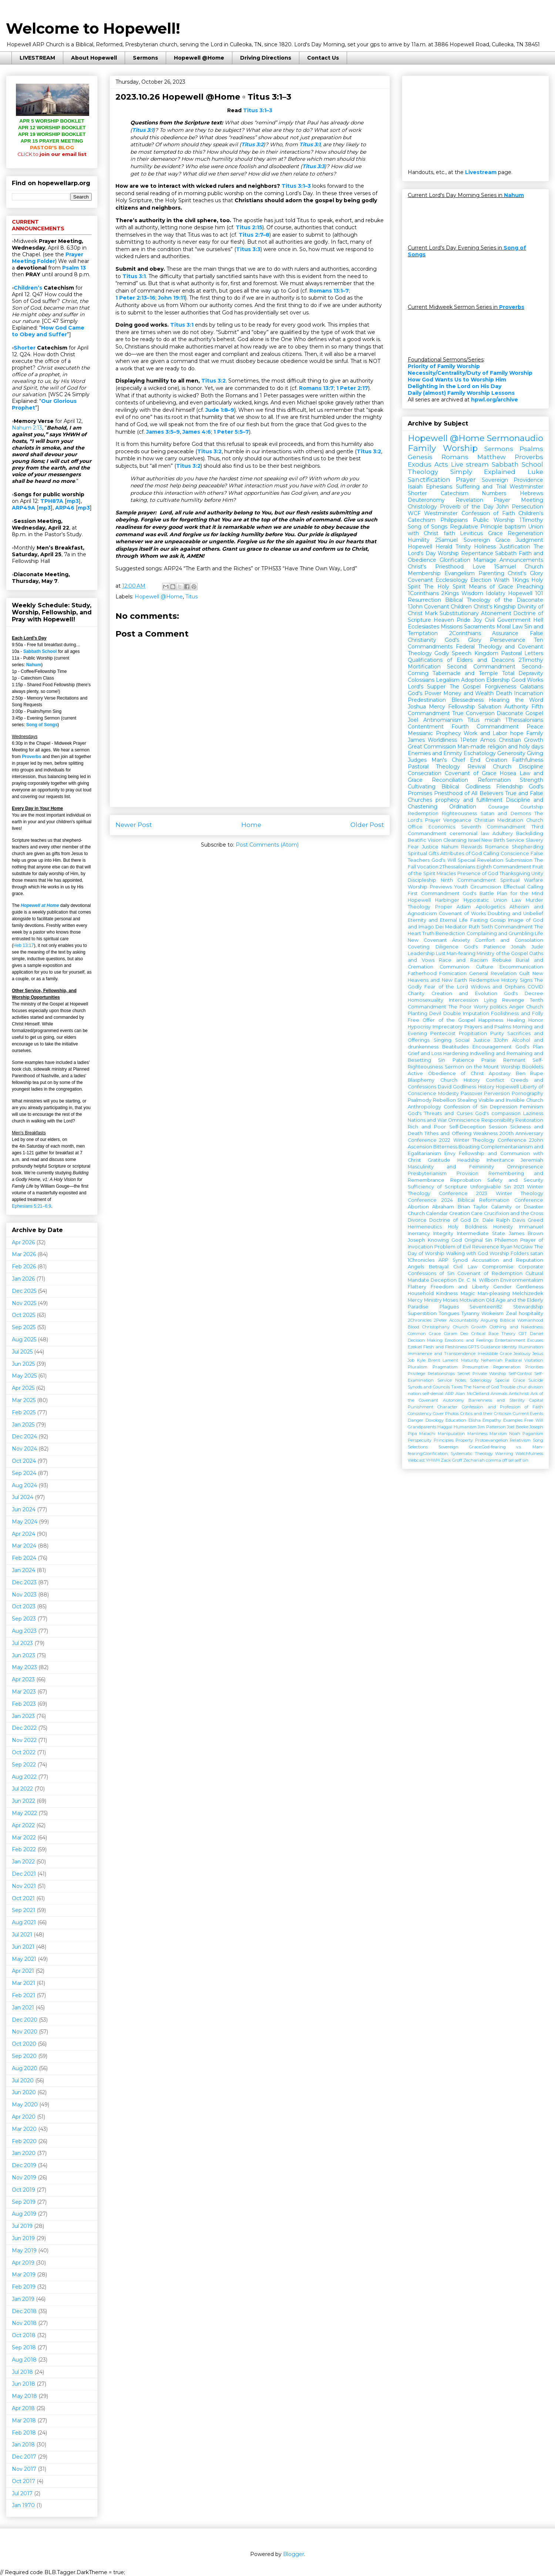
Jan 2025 (23, 1424)
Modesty (448, 1093)
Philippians (454, 520)
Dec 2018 (24, 2311)
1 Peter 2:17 (352, 388)
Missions (451, 626)
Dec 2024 (24, 1436)
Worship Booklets (522, 1067)
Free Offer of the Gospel (441, 1020)
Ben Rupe (530, 1073)
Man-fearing (461, 953)
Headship (468, 1160)
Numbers (494, 493)
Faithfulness (527, 760)
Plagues (449, 1306)
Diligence (446, 947)
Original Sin (478, 1240)
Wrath (501, 580)
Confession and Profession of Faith (502, 1406)
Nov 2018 (24, 2323)
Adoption (473, 680)
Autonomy (453, 1400)
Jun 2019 (23, 2238)
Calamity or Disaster (517, 1206)
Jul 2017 (22, 2493)
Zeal (511, 1313)
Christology (422, 506)
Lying (490, 1000)
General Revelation (493, 973)
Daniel (536, 1333)
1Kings (520, 580)
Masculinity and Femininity (451, 1166)
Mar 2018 (24, 2420)
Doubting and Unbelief (515, 913)
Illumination (530, 1346)
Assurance (505, 633)
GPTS (473, 1346)
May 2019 (24, 2250)
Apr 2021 (23, 1971)
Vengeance (457, 820)
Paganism (532, 1433)
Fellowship (461, 706)
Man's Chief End (455, 760)
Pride (463, 620)
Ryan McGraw (517, 1246)
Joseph (416, 1240)
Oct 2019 (23, 2189)
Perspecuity (419, 1440)
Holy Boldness (467, 1226)
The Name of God (481, 1386)
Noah (514, 1433)
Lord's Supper (426, 686)
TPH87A (51, 501)
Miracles (446, 873)
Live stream (470, 464)
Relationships (441, 1373)
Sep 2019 (24, 2202)
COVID (535, 987)
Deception (444, 1280)
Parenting (491, 573)
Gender (502, 1286)
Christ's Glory (525, 573)
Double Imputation (466, 1013)
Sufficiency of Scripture (437, 1186)
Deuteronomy (426, 500)
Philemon (506, 1240)
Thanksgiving (515, 873)
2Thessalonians (457, 867)
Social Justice (472, 1040)
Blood (413, 1326)
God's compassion (498, 1113)
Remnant (514, 1060)
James (416, 740)
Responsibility (497, 1120)
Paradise (418, 1306)
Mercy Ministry (425, 1300)
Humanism (465, 1426)
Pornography (527, 1093)
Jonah (518, 947)
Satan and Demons (506, 813)
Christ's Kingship (495, 606)
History (486, 1087)
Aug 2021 (24, 1922)
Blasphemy (421, 1080)
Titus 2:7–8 (254, 234)
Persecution (527, 506)
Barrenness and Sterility (496, 1400)
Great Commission (432, 746)
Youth (461, 887)
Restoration (529, 1120)
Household (421, 1293)
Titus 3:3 (313, 166)
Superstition (422, 1313)
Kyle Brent (428, 1360)
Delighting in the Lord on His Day (454, 386)
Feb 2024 (24, 1558)
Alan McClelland (472, 1393)
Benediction (450, 933)
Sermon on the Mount (472, 1067)
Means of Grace (491, 586)
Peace (535, 726)
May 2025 (24, 1375)
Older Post (367, 824)
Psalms (531, 449)
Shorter (25, 347)
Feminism (531, 1107)
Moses (450, 1300)
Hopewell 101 (525, 593)
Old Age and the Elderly (514, 1300)
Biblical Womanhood (521, 1320)
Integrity (443, 1233)
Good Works (527, 680)
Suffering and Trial (481, 486)
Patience (463, 1060)
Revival (476, 766)
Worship (448, 553)
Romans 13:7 (316, 388)
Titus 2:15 (249, 227)
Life (539, 933)
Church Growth (470, 1326)
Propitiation (473, 1033)
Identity (509, 1346)
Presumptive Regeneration (491, 1366)
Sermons (145, 57)
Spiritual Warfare (521, 880)
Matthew (491, 457)
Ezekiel (415, 1346)
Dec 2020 (24, 2019)
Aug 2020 (24, 2068)
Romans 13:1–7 (329, 290)
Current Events (528, 1413)
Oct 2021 (23, 1898)
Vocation (427, 867)
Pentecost (442, 1033)
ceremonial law (469, 833)
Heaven (444, 620)
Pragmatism (445, 1366)
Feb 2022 (24, 1849)
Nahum (33, 664)
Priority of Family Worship (444, 366)
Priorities (534, 1366)
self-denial (433, 1393)
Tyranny (470, 1313)
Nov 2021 (24, 1886)
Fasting (479, 920)
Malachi (427, 1433)
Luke (535, 472)
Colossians (421, 680)
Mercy (437, 706)
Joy (477, 620)
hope (517, 733)
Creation (496, 760)
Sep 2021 (23, 1910)
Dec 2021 (24, 1874)
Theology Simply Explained (461, 472)
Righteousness (459, 813)
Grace (495, 533)
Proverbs (31, 756)
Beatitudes (455, 1047)
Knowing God (445, 1240)
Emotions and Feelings (468, 1340)
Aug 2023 (24, 1631)
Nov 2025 (24, 1303)
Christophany (436, 1326)
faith (449, 533)
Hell (538, 620)
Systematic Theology (472, 1453)
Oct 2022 (24, 1752)
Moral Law (510, 626)
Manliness (477, 1433)
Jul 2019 (22, 2226)
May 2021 (24, 1959)
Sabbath (506, 553)
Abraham (443, 1206)
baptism (515, 526)
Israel (474, 840)
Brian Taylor (473, 1206)
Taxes (456, 1386)
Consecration (424, 773)
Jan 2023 (23, 1716)
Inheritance (500, 1160)
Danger (415, 1420)
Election (480, 580)
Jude (537, 947)
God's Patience (484, 947)
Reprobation (465, 1180)
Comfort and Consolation (509, 940)
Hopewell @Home (199, 57)
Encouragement (492, 1047)
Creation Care (465, 1213)
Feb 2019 (24, 2286)
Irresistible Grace (495, 1353)
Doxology (435, 1420)
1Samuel (505, 566)
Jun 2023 (23, 1655)
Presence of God (477, 873)
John (502, 506)
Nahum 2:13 (27, 427)
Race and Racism (463, 960)
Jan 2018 (23, 2444)
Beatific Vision (425, 840)
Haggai (444, 1426)
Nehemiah (491, 1360)
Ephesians (439, 486)
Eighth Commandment (504, 867)
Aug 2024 (24, 1485)
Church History (460, 1080)
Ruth (474, 927)
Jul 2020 (23, 2080)
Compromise (498, 1266)
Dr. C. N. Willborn (478, 1280)
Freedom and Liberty (459, 1286)
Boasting (469, 1146)
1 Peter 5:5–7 (231, 431)
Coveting (419, 947)
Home (251, 824)
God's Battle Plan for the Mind (502, 893)
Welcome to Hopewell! (93, 28)
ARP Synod (453, 1260)
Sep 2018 (24, 2347)
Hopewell (507, 1087)
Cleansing (455, 840)
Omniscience (464, 1120)
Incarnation (528, 693)
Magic (468, 1293)
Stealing (467, 1100)
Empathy (491, 1420)
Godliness (464, 1087)
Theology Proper (430, 907)
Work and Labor (485, 733)
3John (501, 1040)
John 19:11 (171, 297)
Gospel (534, 713)
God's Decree (523, 993)
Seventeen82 (486, 1306)
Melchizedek (527, 1293)
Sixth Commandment (507, 927)
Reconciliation (450, 780)
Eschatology (480, 753)
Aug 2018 (24, 2359)
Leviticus (471, 533)
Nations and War (427, 1120)
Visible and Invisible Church (511, 1100)
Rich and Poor (427, 1126)
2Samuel (446, 540)
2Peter (440, 1320)
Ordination (462, 806)
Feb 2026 (24, 1266)
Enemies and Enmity (435, 753)
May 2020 (25, 2104)
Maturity (469, 1360)
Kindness (447, 1293)
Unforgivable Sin (490, 1186)
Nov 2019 (24, 2177)
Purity (497, 1033)
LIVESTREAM (37, 57)
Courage (498, 807)
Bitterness (445, 1146)
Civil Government (508, 620)
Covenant (420, 580)
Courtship (531, 807)
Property (464, 1440)
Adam (464, 907)
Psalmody (419, 1100)
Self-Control (520, 1373)
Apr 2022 (23, 1825)
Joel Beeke (517, 1426)
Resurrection (424, 600)
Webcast (416, 1460)
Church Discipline (518, 766)
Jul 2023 (22, 1643)
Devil (435, 1013)
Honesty (503, 1226)
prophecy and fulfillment (468, 800)
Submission (518, 860)
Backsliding (529, 833)
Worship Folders (509, 1253)
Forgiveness (500, 686)
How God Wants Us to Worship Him (457, 379)
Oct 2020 (24, 2044)
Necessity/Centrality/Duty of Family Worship (470, 373)
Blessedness (467, 700)
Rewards (471, 847)
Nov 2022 (24, 1740)
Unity (537, 873)
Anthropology (424, 1107)
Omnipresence (525, 1166)
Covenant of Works (462, 913)
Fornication (453, 973)
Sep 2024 (24, 1473)
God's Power (424, 693)
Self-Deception (467, 1126)
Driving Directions (265, 57)
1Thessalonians (524, 720)
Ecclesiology (451, 580)
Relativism (520, 1440)
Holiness (485, 546)
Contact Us (323, 57)
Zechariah (474, 1460)
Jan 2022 (23, 1861)
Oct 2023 (24, 1606)
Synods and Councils (429, 1386)
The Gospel (465, 686)
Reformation (494, 780)
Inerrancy (419, 1233)
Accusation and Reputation (507, 1260)
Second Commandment (481, 666)
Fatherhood (422, 973)
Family (534, 733)
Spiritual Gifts (423, 853)
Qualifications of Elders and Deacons (461, 660)
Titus (191, 596)
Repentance (477, 553)
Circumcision (485, 887)
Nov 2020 (24, 2031)
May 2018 (24, 2396)
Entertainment (510, 1340)
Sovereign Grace (487, 540)
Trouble (507, 1386)
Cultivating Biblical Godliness (449, 786)
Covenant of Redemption (489, 1273)
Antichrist (519, 1393)
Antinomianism (442, 720)
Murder (534, 900)
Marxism (498, 1433)
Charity (416, 993)
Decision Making (425, 1340)
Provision (467, 1173)
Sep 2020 (24, 2056)
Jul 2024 (22, 1497)
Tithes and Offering (447, 1133)
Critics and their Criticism (486, 1413)
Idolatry (495, 593)
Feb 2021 (23, 1995)
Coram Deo (456, 1333)
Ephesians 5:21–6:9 (31, 1206)
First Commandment (434, 893)
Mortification (424, 666)
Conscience (515, 853)
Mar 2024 (24, 1545)
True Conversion (473, 713)
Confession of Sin (465, 1107)
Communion (454, 967)
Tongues (449, 1313)
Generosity (511, 753)
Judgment (529, 540)
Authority (516, 706)
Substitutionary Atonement (475, 613)
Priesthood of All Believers (468, 793)
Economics (441, 827)
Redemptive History (493, 980)
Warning (504, 1453)
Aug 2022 (24, 1776)
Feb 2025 (24, 1412)
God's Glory (463, 640)
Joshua (417, 706)
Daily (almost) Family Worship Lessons (461, 393)
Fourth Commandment (485, 726)
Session (498, 1126)
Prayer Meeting (518, 500)
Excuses (535, 1340)
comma (493, 1460)
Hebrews (531, 493)
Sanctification (429, 479)
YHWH (433, 1460)
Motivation (472, 1300)
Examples (512, 1420)
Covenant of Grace (471, 773)
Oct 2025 (23, 1315)
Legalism (448, 680)
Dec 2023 (24, 1582)
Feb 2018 (24, 2432)
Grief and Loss (425, 1053)
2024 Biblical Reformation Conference (492, 1200)
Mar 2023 (24, 1691)
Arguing (489, 1320)
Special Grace (510, 1380)
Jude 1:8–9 (219, 410)
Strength (531, 780)
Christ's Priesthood (436, 566)
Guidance (490, 1346)
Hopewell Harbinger (433, 900)
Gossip (498, 920)
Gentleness (529, 1286)
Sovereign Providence (512, 480)
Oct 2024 (24, 1461)
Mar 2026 (24, 1254)
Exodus (419, 464)
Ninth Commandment (468, 880)
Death (504, 693)
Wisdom (472, 593)
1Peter (468, 740)
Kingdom (486, 653)
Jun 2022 (23, 1801)
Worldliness (442, 740)
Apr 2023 (23, 1679)
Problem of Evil (452, 1246)
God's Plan (529, 1047)
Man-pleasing (494, 1293)
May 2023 (24, 1667)
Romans (454, 457)
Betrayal (438, 1266)
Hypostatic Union (485, 900)
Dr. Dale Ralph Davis (499, 1220)
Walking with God (467, 1253)
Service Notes (452, 1380)
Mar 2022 (24, 1837)
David (444, 1087)
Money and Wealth (468, 693)
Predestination (427, 700)
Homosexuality (425, 1000)
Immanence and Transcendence (441, 1353)
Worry (481, 1007)
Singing (442, 1040)
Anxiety (461, 940)
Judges (417, 760)
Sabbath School (40, 651)
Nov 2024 (24, 1448)
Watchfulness (529, 1453)
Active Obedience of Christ (446, 1073)
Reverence (485, 1246)
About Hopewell (94, 57)
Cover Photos (446, 1413)
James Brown (526, 1233)
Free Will (533, 1420)
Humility (419, 540)
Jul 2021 (22, 1934)
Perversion (497, 1093)
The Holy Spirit (444, 586)
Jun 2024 (24, 1509)
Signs (526, 980)
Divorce (417, 1220)
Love (478, 566)
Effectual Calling (523, 887)
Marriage (484, 560)
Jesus (537, 1353)
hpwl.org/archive (494, 399)
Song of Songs (42, 724)
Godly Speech (452, 653)
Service (515, 840)
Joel (413, 720)
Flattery (417, 1286)
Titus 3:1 (142, 130)
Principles (444, 1440)
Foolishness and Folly (517, 1013)
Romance (497, 847)
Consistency (419, 1413)
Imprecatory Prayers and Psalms (472, 1027)
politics (498, 1007)
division (535, 1386)
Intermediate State (481, 1233)
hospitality (531, 1313)
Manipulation (451, 1433)
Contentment (426, 726)
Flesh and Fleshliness (445, 1346)
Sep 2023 (24, 1618)
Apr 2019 (23, 2262)
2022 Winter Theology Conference (482, 1140)
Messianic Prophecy (434, 733)
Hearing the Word (516, 700)
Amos (487, 740)
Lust (440, 953)
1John (415, 606)
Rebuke (501, 960)
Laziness (533, 1113)
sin (525, 1460)
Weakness (485, 1133)
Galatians (531, 686)
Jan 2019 (23, 2299)
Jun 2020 (24, 2092)
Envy (449, 1153)
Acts (441, 464)
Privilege (416, 1373)
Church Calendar (428, 1213)
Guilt (524, 973)
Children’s (28, 287)
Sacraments (479, 626)
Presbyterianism (427, 1173)
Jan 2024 (23, 1570)
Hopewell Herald (430, 546)
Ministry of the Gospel (502, 953)
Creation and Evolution (464, 993)
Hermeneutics (425, 1226)
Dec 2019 (24, 2165)
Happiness (490, 1020)
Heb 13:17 (23, 945)
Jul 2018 (22, 2372)
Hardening (455, 1053)
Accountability (463, 1320)
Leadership (421, 953)
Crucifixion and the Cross (513, 1213)
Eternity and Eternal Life (438, 920)
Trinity (463, 546)
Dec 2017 (24, 2456)
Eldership (498, 680)
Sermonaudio (515, 438)
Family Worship (443, 448)
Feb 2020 (24, 2141)
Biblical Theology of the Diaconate (494, 600)
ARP (449, 1393)
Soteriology (481, 1380)
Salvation (489, 706)
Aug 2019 (24, 2213)
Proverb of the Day (467, 506)
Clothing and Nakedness (516, 1326)
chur (522, 1386)
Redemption (423, 813)
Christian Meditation (499, 820)
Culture (484, 967)
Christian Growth (521, 740)
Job (411, 1360)
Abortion (418, 1206)
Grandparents (422, 1426)
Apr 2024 (23, 1534)
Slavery (534, 840)
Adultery (502, 833)
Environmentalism (521, 1280)
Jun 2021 (23, 1946)
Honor (535, 1020)
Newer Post (133, 824)
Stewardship (528, 1306)
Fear (413, 847)
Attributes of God (461, 853)
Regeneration (525, 533)
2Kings (450, 593)
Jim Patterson (491, 1426)
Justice (430, 847)
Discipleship (422, 880)
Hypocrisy (419, 1027)
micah (493, 720)
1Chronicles (421, 1260)
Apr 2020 (24, 2116)
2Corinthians (465, 633)
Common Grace (424, 1333)
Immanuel (531, 1226)
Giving (535, 753)
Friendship (509, 786)
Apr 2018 (23, 2408)
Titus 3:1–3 (269, 97)
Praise (488, 1060)
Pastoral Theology (434, 766)
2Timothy (531, 660)
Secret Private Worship (481, 1373)
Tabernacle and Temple (465, 673)
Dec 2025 (24, 1291)
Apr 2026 (23, 1242)
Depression (503, 1107)
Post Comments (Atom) (267, 844)
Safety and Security (515, 1180)
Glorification (455, 560)
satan (536, 1253)
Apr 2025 (23, 1388)
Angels (416, 1266)
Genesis (420, 457)
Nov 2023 (24, 1594)
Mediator (456, 927)
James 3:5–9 (163, 431)
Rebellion (444, 1100)
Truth (428, 933)
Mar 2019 (24, 2274)
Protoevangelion (491, 1440)
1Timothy (531, 520)
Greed (535, 1220)
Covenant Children (448, 606)
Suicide (535, 1380)
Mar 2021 (23, 1983)
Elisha (474, 1420)
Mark (431, 613)
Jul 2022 (22, 1788)
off (504, 1460)
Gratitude (439, 1160)
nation (414, 1393)
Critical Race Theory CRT (499, 1333)
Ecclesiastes (423, 626)
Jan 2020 (24, 2153)
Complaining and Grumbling (500, 933)
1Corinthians (423, 593)
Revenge (513, 1000)
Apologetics (490, 907)
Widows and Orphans (498, 987)
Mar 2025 (24, 1400)
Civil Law (465, 1266)
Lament (450, 1360)
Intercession (463, 1000)
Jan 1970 (23, 2505)
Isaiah (415, 486)
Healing (516, 1020)
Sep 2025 (24, 1327)
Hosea (508, 773)
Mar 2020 (24, 2129)
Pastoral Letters (522, 653)
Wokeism (492, 1313)
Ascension (420, 1146)
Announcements (521, 560)
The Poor (459, 1007)
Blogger (293, 2554)
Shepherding (527, 847)
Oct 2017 (23, 2481)
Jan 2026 (23, 1278)
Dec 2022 (24, 1728)
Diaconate (510, 713)
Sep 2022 (24, 1764)
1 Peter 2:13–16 (135, 297)
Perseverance (507, 640)
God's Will (443, 860)
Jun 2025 (23, 1364)
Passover (471, 1093)
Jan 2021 (23, 2007)
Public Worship (494, 520)
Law (516, 900)
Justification (514, 546)
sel (511, 1460)
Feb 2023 (24, 1704)
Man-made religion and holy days (500, 746)
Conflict (495, 1080)
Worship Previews (430, 887)
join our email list (52, 154)
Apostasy (500, 1073)
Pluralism (417, 1366)
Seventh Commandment (493, 827)
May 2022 (24, 1813)
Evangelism (459, 573)
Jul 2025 (22, 1351)
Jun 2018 (23, 2383)
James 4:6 (196, 431)
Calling (491, 853)
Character (447, 1406)
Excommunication (521, 967)
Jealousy (522, 1353)
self (518, 1460)
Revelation (469, 500)
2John (536, 1140)
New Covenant (427, 940)
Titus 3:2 (252, 144)
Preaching (530, 586)
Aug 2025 (24, 1339)
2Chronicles (419, 1320)
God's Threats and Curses (440, 1113)
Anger (516, 1007)
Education (455, 1420)
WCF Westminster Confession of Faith (461, 513)
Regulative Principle (476, 526)
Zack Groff (451, 1460)
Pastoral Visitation (524, 1360)
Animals (499, 1393)
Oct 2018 (24, 2335)
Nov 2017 (24, 2469)
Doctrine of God (450, 1220)
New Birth (493, 840)
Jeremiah (532, 1160)
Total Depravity (522, 673)
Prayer (466, 479)
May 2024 (24, 1521)
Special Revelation (480, 860)
